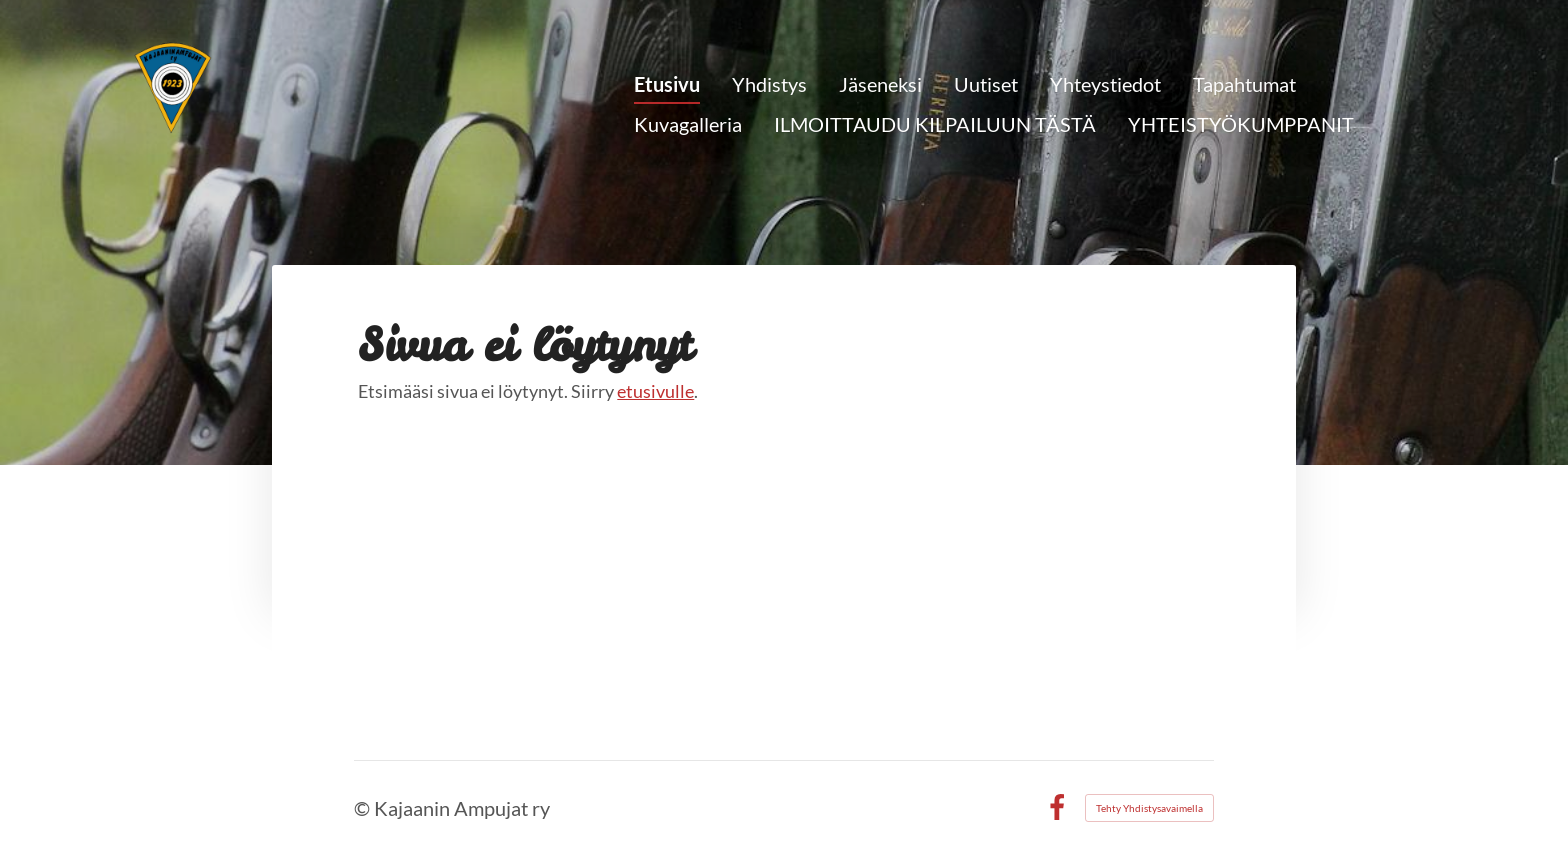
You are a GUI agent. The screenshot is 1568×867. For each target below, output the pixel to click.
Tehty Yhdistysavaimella (1149, 808)
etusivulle (655, 391)
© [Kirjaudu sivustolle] (364, 808)
